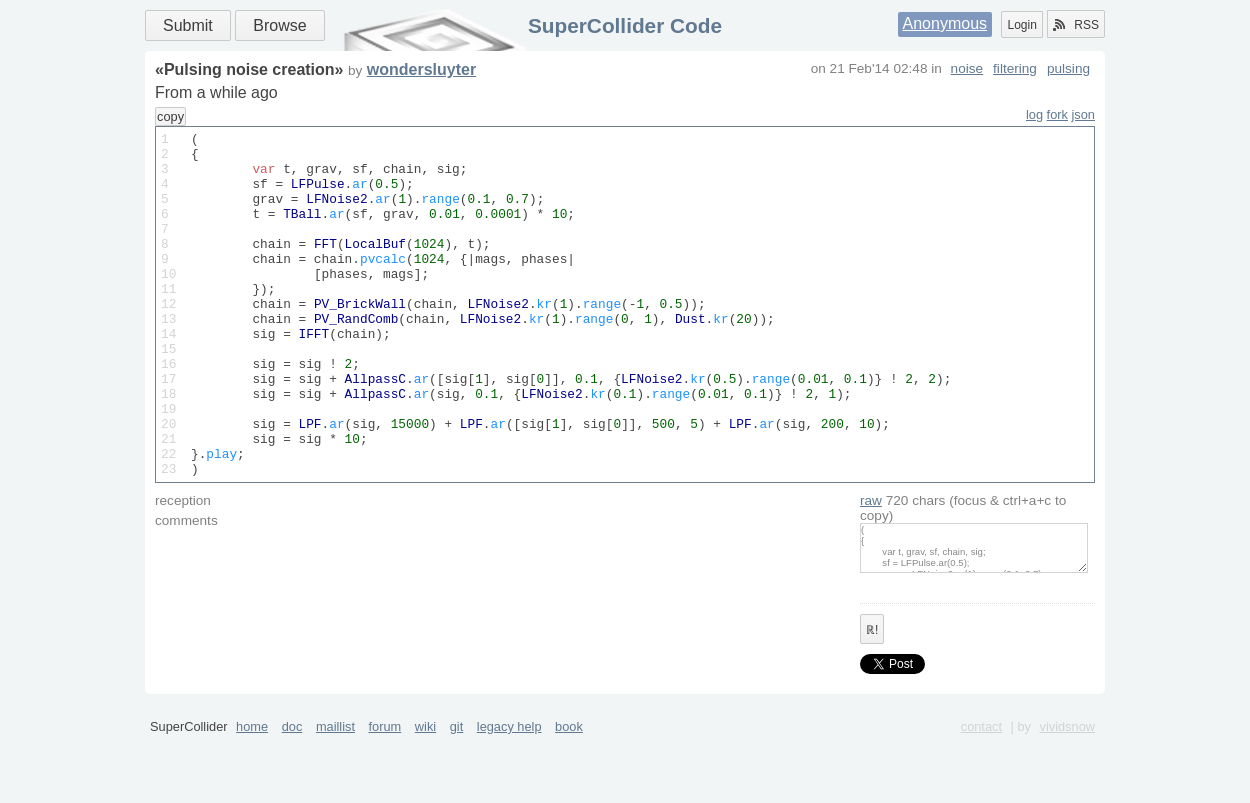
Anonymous (945, 23)
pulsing (1068, 68)
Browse (279, 25)
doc (292, 795)
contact (981, 795)
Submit (188, 25)
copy (170, 116)
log (1034, 114)
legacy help (509, 795)
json (1083, 114)
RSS (1076, 25)
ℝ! (872, 699)
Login (1021, 25)
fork (1057, 114)
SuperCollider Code (625, 25)
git (457, 795)
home (252, 795)
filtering (1015, 68)
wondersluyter (421, 69)
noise (967, 68)
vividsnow (1067, 795)
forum (385, 795)
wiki (425, 795)
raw (871, 569)
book (569, 795)
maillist (335, 795)
